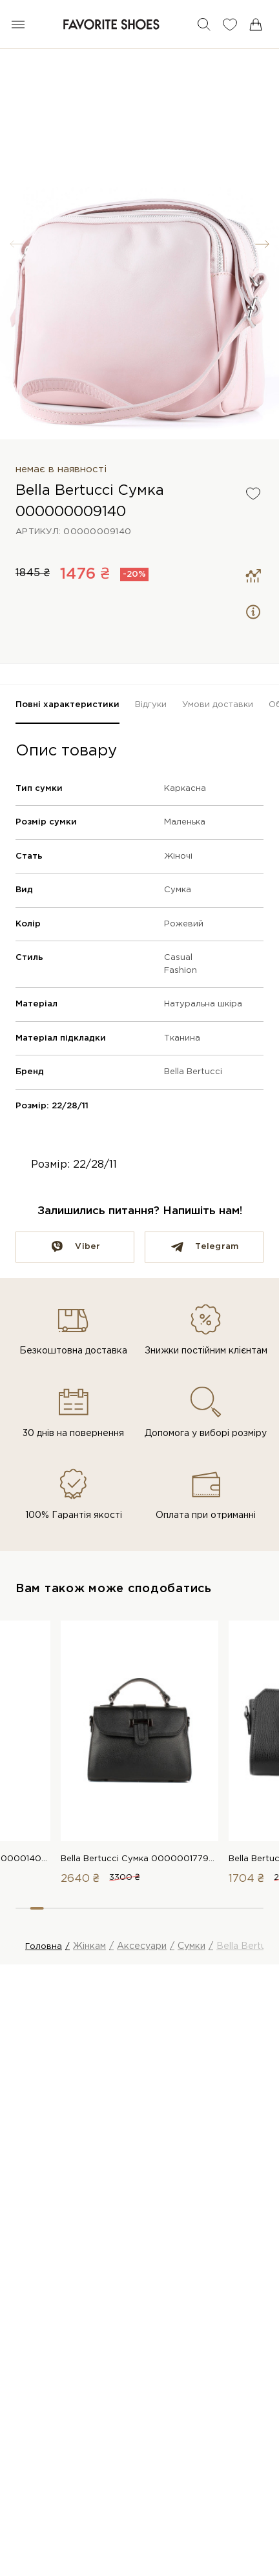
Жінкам (89, 1946)
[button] (262, 244)
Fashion (180, 970)
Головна (43, 1946)
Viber (87, 1246)
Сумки (191, 1946)
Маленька (184, 822)
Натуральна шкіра (203, 1004)
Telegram (216, 1246)
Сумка (177, 890)
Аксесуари (142, 1946)
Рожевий (183, 924)
